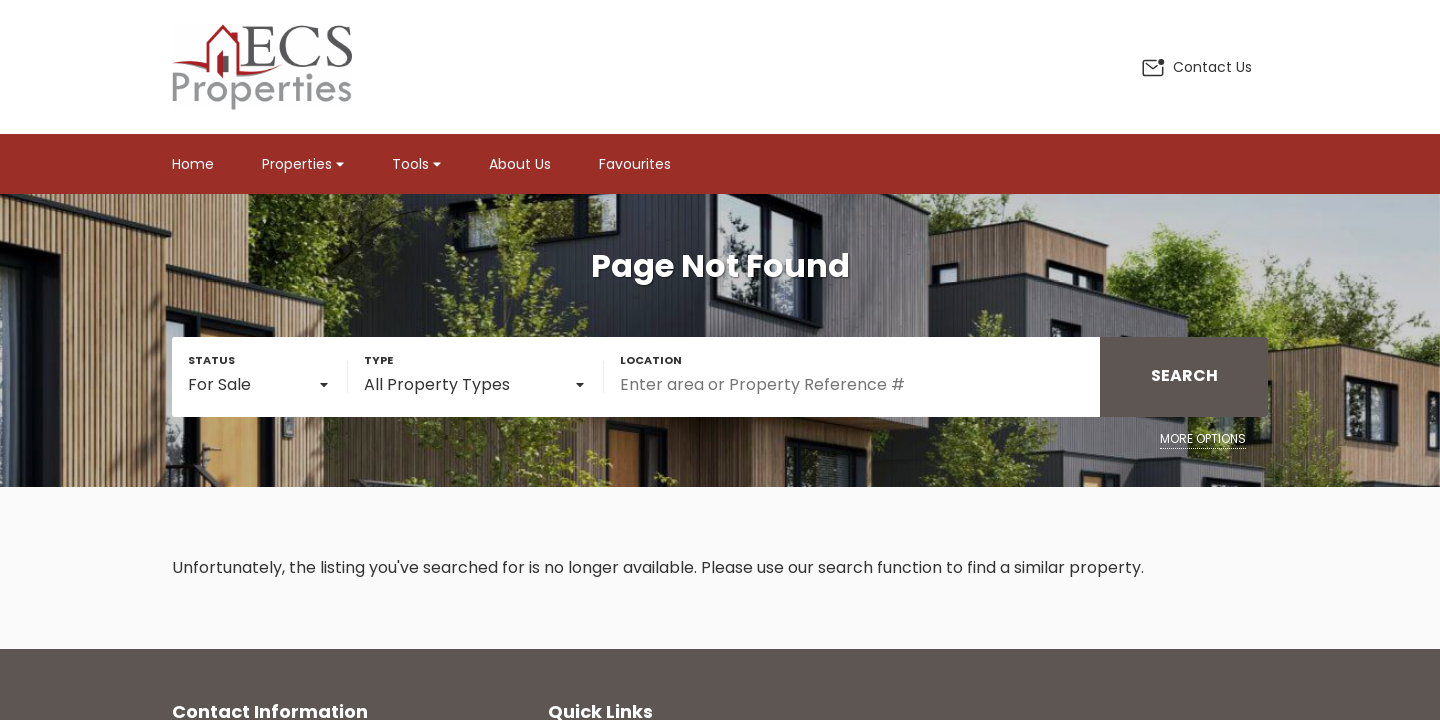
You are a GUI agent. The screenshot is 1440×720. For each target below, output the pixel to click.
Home (193, 164)
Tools (416, 164)
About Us (520, 164)
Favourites (635, 164)
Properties (303, 164)
